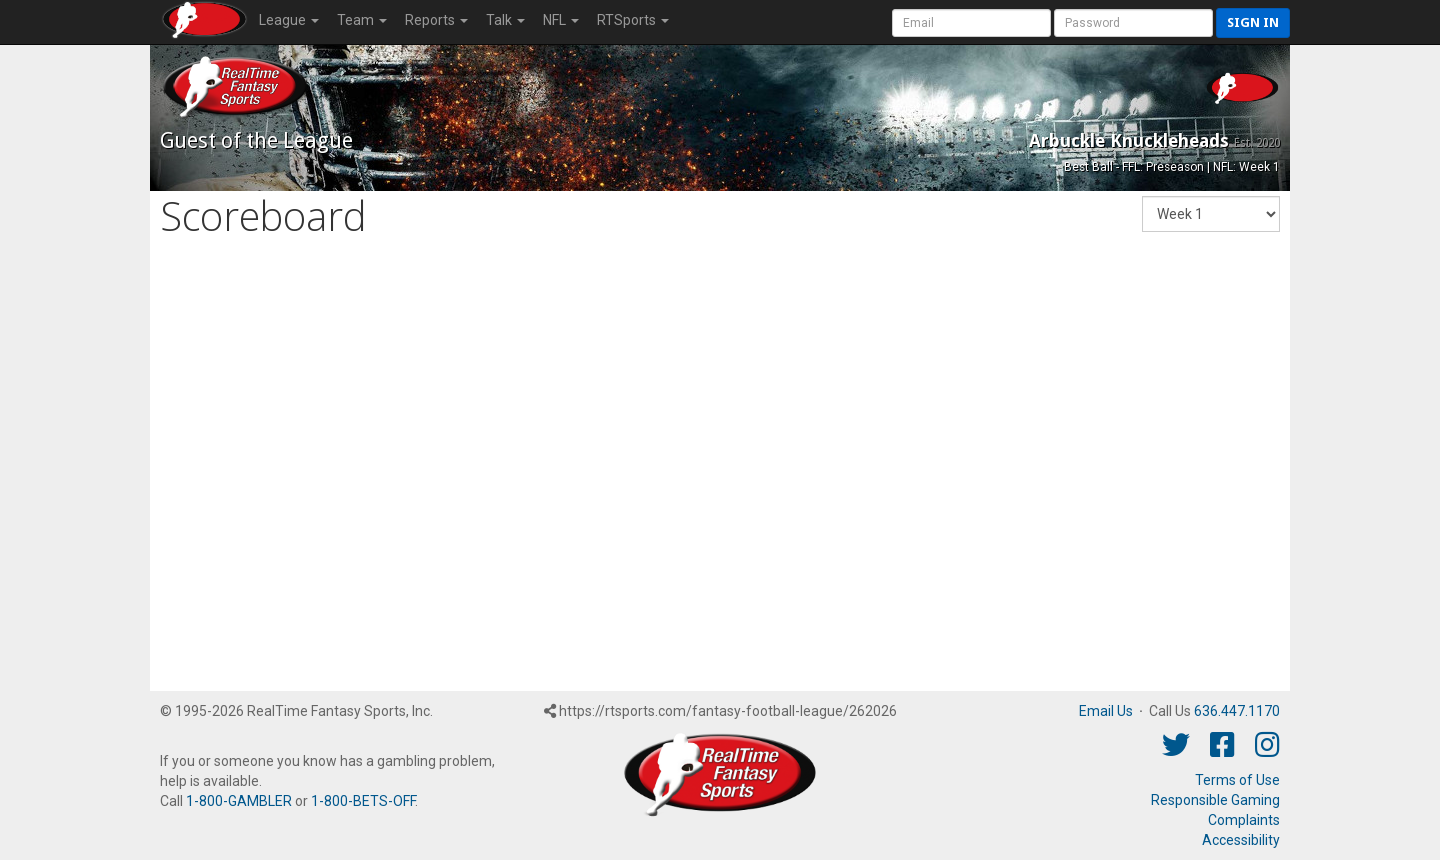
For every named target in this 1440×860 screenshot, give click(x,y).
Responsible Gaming (1215, 800)
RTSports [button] (633, 20)
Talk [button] (505, 20)
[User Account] (971, 23)
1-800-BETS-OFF (363, 801)
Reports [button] (436, 20)
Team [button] (362, 20)
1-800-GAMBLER (239, 801)
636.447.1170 (1237, 711)
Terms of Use (1237, 780)
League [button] (289, 20)
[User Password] (1133, 23)
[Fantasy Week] (1211, 214)
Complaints (1244, 820)
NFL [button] (561, 20)
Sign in (1253, 22)
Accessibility (1241, 840)
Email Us (1106, 711)
